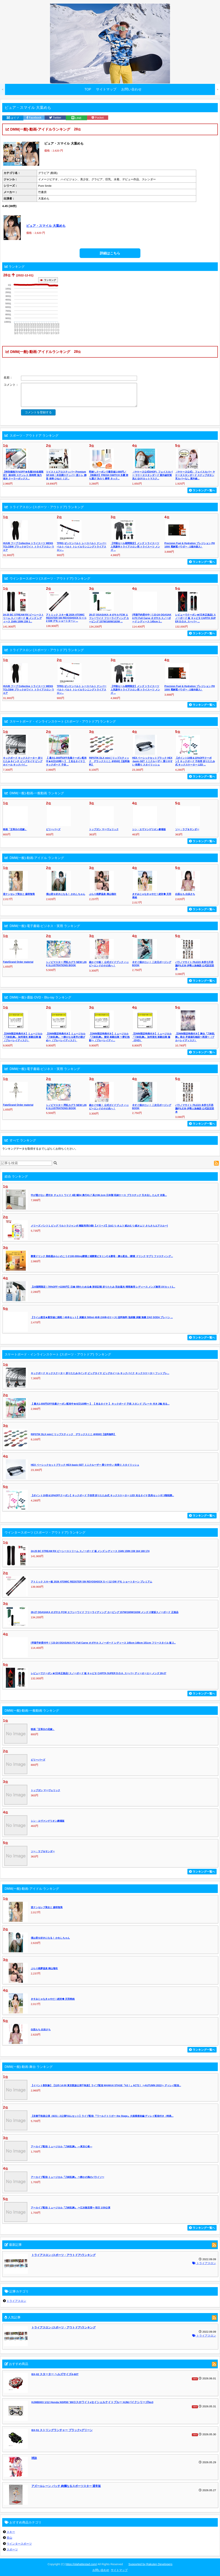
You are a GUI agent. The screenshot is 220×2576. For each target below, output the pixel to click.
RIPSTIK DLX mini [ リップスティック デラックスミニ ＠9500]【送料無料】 (109, 761)
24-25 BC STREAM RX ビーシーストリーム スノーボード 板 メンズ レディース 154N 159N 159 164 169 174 (90, 1551)
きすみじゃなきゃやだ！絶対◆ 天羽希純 (53, 1999)
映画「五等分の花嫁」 (15, 829)
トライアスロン (204, 2263)
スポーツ (12, 2549)
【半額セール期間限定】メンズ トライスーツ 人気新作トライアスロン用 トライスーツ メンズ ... (135, 546)
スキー (11, 2531)
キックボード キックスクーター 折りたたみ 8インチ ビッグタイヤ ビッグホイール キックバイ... (23, 761)
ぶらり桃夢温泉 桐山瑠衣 (102, 894)
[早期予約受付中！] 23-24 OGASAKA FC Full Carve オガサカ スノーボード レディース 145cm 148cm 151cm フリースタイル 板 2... (103, 1642)
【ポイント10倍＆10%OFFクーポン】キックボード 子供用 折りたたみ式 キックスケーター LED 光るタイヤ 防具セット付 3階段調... (102, 1495)
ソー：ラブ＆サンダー (187, 829)
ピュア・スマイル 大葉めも (46, 225)
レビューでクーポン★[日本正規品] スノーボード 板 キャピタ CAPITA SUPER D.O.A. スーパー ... (195, 618)
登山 (9, 2537)
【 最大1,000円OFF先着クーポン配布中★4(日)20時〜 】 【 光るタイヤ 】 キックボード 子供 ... (66, 761)
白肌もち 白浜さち (185, 894)
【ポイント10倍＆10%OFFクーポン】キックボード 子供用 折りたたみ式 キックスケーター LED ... (195, 761)
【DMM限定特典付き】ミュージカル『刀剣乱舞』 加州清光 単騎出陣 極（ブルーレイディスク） (22, 1037)
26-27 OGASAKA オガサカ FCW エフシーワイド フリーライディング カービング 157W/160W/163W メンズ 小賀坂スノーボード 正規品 (104, 1612)
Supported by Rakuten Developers (150, 2564)
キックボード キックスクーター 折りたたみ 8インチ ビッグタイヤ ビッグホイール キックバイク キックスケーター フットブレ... (100, 1373)
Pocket (98, 117)
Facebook (34, 117)
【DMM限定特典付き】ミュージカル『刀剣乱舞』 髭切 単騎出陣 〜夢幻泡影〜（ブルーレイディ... (109, 1037)
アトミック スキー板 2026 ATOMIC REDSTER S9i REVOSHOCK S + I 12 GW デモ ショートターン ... (66, 617)
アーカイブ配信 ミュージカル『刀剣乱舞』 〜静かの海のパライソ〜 (67, 2177)
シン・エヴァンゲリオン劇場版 (149, 829)
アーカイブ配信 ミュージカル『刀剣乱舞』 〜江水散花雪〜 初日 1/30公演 (70, 2207)
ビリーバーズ (53, 829)
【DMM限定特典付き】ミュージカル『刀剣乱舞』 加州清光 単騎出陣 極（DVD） (152, 1037)
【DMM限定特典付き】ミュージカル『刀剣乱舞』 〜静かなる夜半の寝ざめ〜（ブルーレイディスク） (65, 1037)
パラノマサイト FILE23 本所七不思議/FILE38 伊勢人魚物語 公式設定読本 (194, 965)
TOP (87, 89)
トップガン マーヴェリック (103, 829)
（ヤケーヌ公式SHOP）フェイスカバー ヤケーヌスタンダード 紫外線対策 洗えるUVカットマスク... (152, 475)
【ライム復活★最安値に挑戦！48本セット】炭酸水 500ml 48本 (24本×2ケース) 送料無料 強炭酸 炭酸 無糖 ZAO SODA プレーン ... (102, 1317)
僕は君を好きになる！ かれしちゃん (65, 894)
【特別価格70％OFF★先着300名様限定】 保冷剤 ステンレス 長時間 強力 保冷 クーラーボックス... (23, 475)
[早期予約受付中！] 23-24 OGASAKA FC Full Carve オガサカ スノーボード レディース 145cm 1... (151, 618)
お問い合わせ (131, 89)
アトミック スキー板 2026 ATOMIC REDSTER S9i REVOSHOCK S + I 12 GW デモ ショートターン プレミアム (91, 1581)
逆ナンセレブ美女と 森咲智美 (19, 894)
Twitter (55, 117)
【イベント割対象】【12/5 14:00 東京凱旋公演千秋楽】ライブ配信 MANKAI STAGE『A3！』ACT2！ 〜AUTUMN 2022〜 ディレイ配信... (106, 2085)
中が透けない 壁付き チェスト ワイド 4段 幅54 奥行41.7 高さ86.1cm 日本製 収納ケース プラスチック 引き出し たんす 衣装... (99, 1195)
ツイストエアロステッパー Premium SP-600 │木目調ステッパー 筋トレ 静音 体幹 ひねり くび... (66, 475)
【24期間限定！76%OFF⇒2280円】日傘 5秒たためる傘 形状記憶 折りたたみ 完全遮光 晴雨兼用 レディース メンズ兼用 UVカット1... (103, 1286)
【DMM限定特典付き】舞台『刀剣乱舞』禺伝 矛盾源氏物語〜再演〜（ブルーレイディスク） (195, 1037)
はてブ (13, 117)
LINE (76, 118)
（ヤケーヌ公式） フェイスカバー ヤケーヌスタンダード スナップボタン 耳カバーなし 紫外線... (195, 475)
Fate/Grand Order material (18, 962)
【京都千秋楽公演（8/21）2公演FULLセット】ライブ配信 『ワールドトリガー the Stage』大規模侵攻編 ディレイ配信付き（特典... (102, 2116)
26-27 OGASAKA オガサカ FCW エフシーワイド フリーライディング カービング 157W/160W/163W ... (109, 618)
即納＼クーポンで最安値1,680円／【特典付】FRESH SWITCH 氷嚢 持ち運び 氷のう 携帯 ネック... (108, 475)
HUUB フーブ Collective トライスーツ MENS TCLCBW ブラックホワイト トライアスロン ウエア (28, 546)
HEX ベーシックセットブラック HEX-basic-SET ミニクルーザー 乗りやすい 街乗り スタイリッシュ (152, 761)
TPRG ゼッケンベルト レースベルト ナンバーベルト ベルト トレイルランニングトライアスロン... (81, 546)
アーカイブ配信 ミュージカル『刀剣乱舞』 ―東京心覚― (61, 2146)
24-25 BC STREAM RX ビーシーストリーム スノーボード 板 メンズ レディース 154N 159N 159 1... (23, 618)
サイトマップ (106, 89)
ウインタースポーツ (19, 2543)
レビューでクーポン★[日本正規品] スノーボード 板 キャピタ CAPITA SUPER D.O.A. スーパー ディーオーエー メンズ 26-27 (98, 1673)
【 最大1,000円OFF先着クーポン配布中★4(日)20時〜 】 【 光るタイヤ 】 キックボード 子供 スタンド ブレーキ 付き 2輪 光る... (100, 1403)
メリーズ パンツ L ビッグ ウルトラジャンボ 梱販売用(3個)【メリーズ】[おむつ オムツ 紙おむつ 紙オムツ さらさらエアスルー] (99, 1225)
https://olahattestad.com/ (81, 2564)
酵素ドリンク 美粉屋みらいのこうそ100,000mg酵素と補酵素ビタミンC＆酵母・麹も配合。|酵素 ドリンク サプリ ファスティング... (102, 1256)
